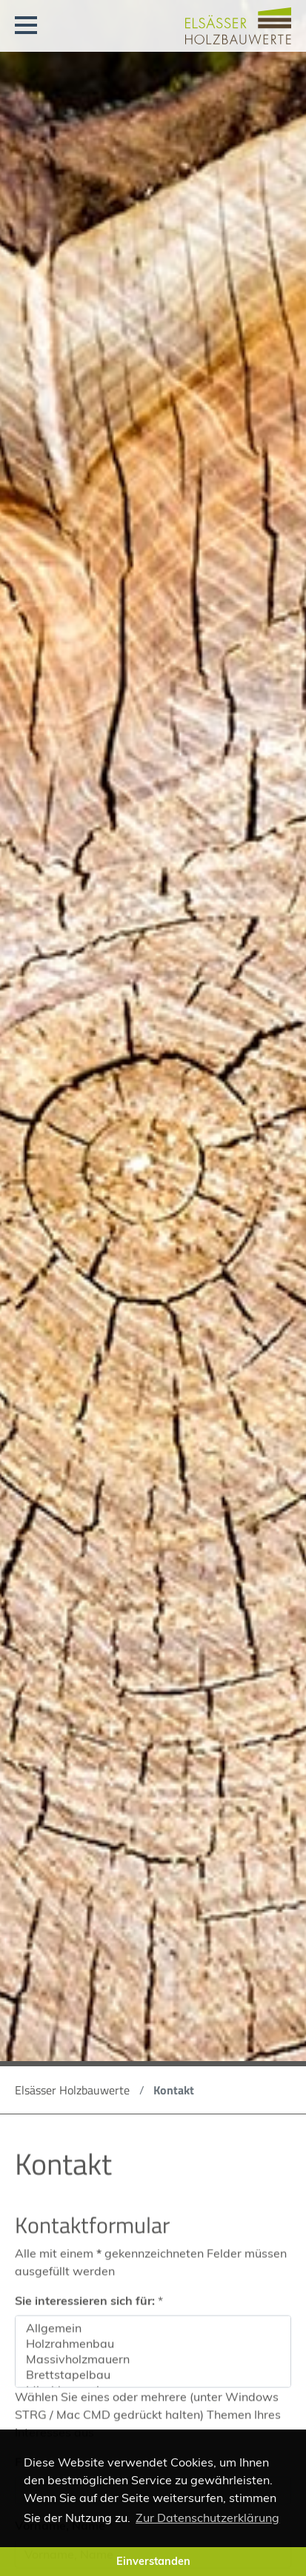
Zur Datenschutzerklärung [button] (207, 2517)
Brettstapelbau (153, 2382)
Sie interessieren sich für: (89, 2308)
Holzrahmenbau (153, 2351)
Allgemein (153, 2336)
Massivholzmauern (153, 2367)
